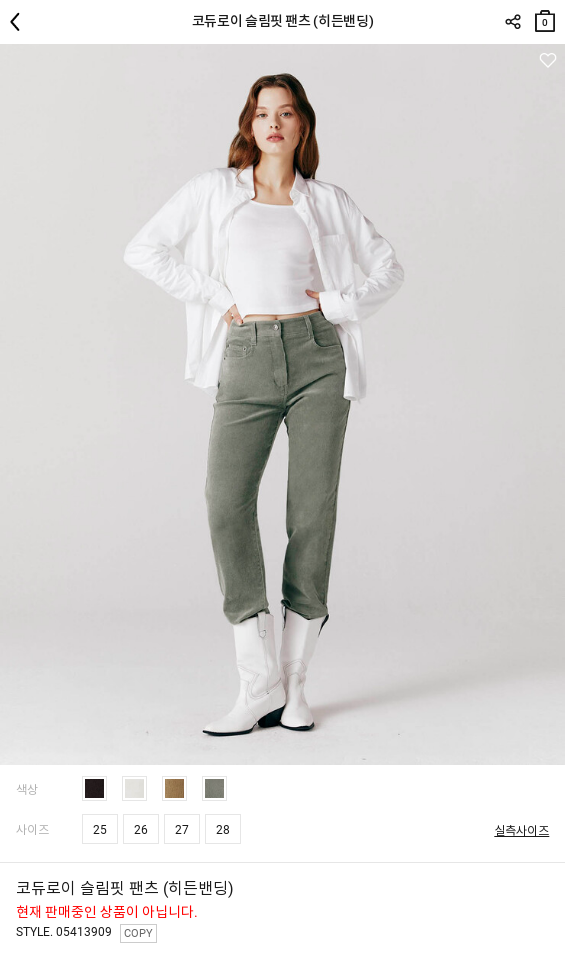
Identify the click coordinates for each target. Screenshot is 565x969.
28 (223, 830)
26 (141, 830)
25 (100, 830)
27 (182, 830)
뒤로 (20, 22)
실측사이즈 (521, 831)
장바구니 (545, 16)
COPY (138, 933)
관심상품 (547, 60)
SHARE (512, 22)
